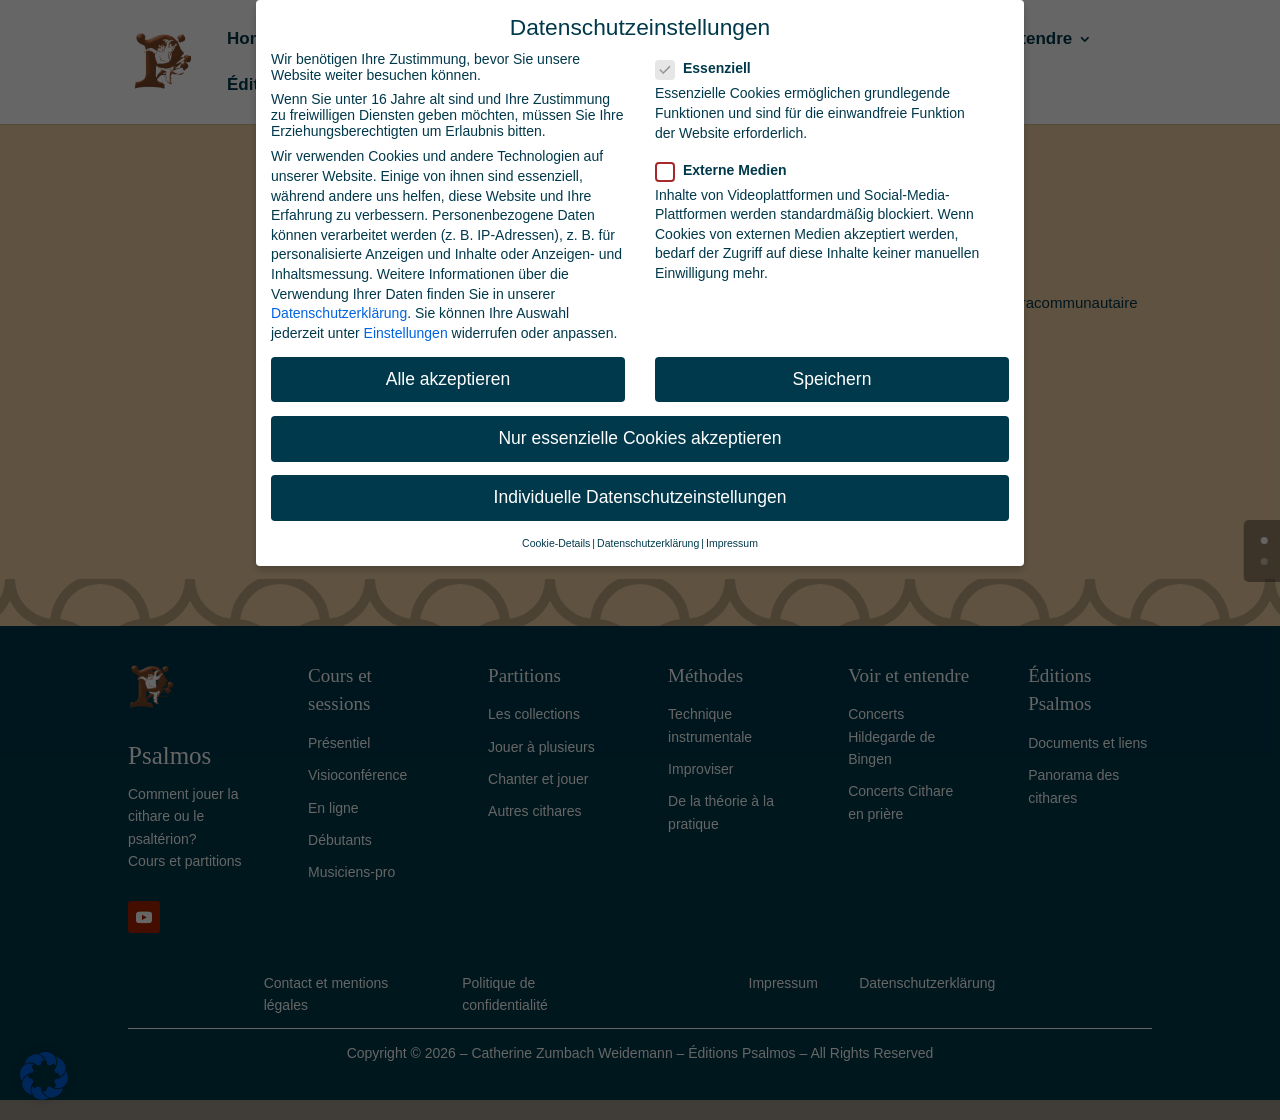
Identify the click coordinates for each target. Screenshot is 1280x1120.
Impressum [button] (732, 543)
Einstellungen (406, 333)
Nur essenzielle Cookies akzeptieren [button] (639, 438)
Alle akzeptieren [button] (448, 379)
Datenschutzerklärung (339, 313)
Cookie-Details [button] (556, 543)
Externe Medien (729, 170)
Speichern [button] (832, 379)
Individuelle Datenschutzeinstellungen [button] (640, 497)
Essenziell (711, 68)
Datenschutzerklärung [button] (648, 543)
